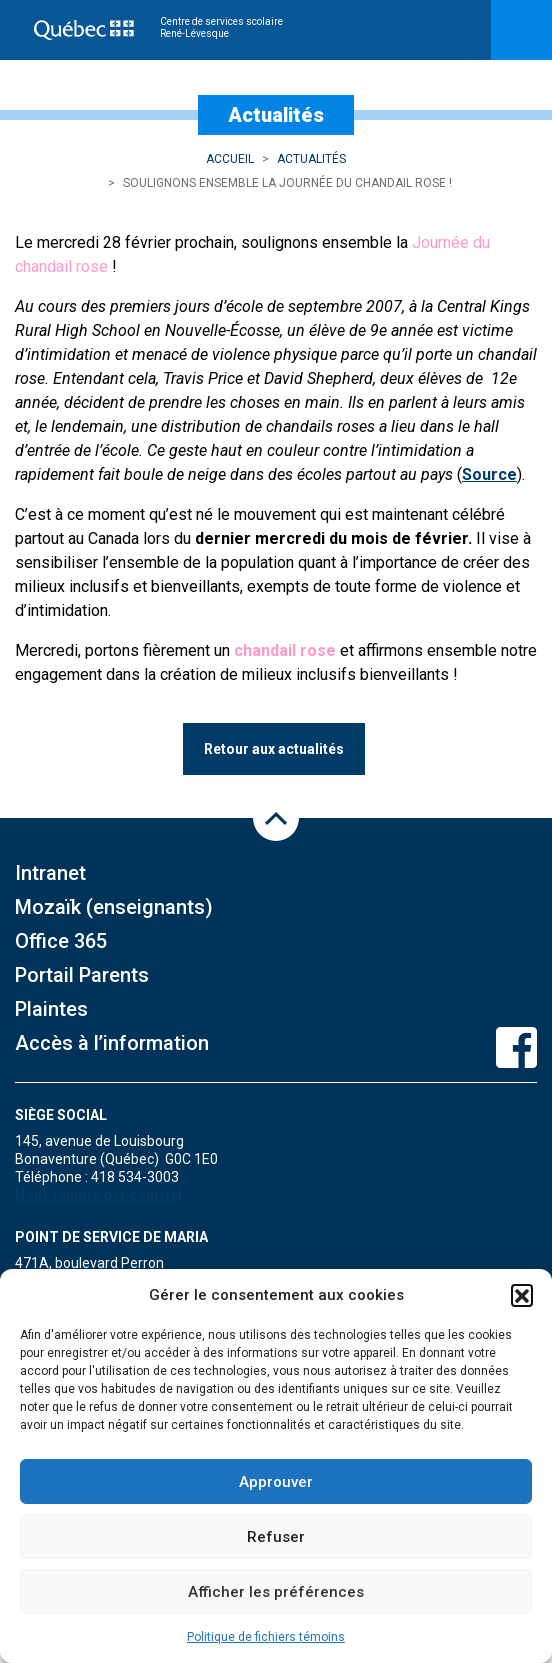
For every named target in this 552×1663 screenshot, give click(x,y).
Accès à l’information (112, 1043)
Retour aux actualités (274, 749)
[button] (522, 1295)
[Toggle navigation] (521, 30)
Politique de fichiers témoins (266, 1637)
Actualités (311, 159)
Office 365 (61, 941)
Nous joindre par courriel (98, 1195)
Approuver (276, 1482)
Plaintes (51, 1009)
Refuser (276, 1537)
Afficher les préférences (276, 1592)
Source (489, 474)
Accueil (230, 159)
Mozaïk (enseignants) (114, 907)
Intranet (50, 873)
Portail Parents (82, 975)
